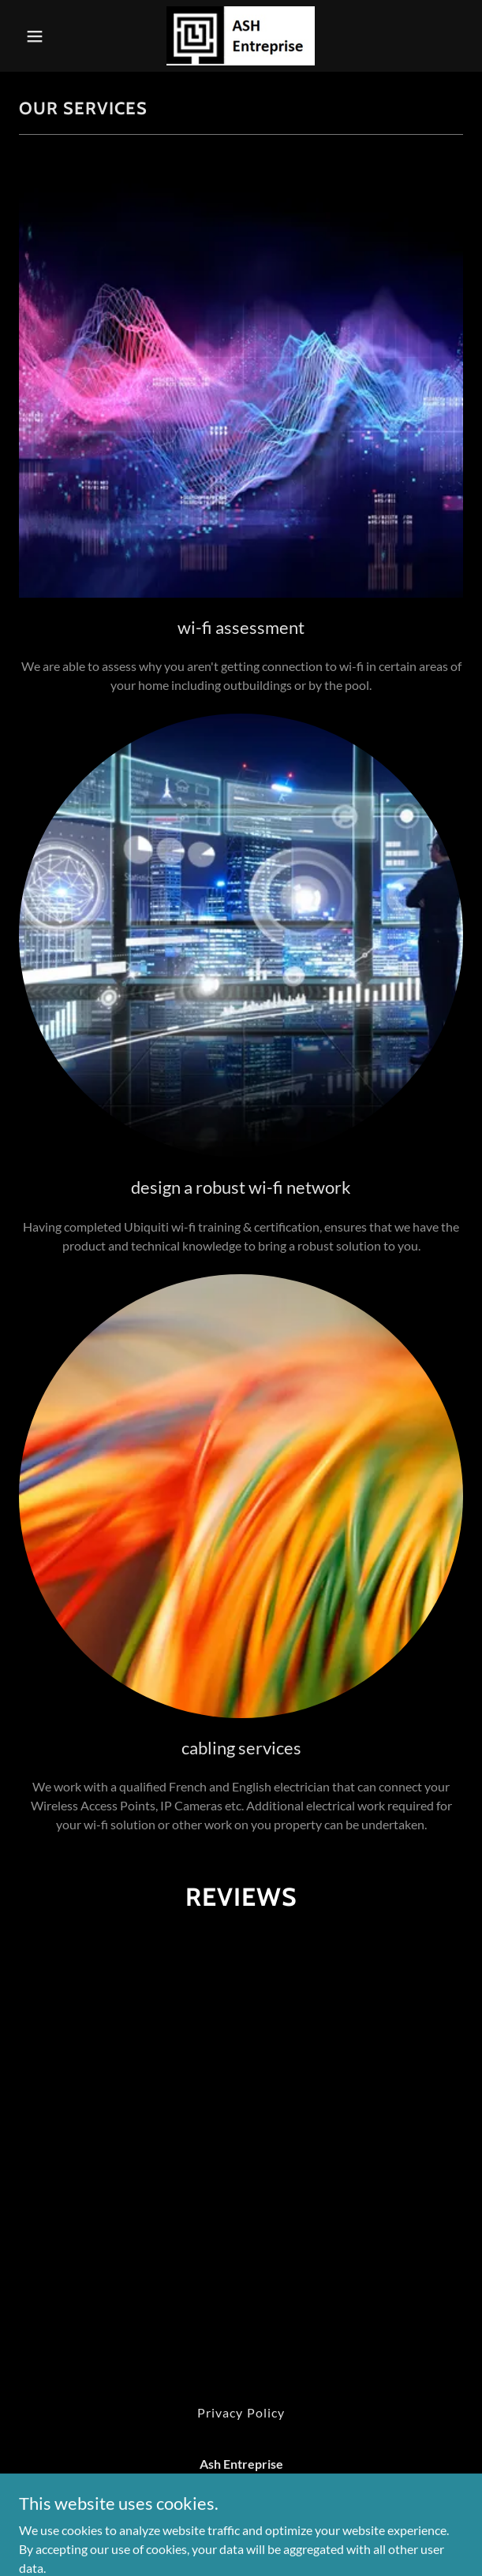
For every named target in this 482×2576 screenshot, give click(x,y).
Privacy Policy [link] (240, 2412)
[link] (240, 35)
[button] (52, 36)
